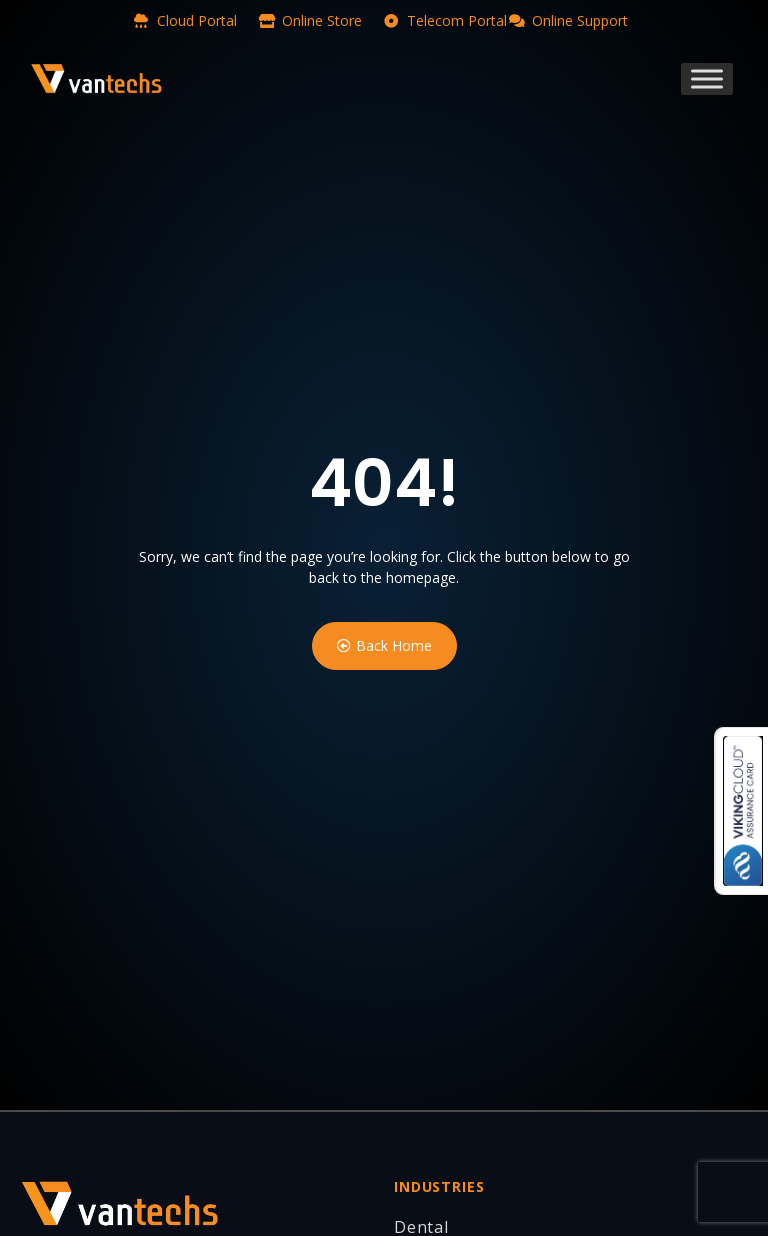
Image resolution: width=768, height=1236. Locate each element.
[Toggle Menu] (707, 78)
